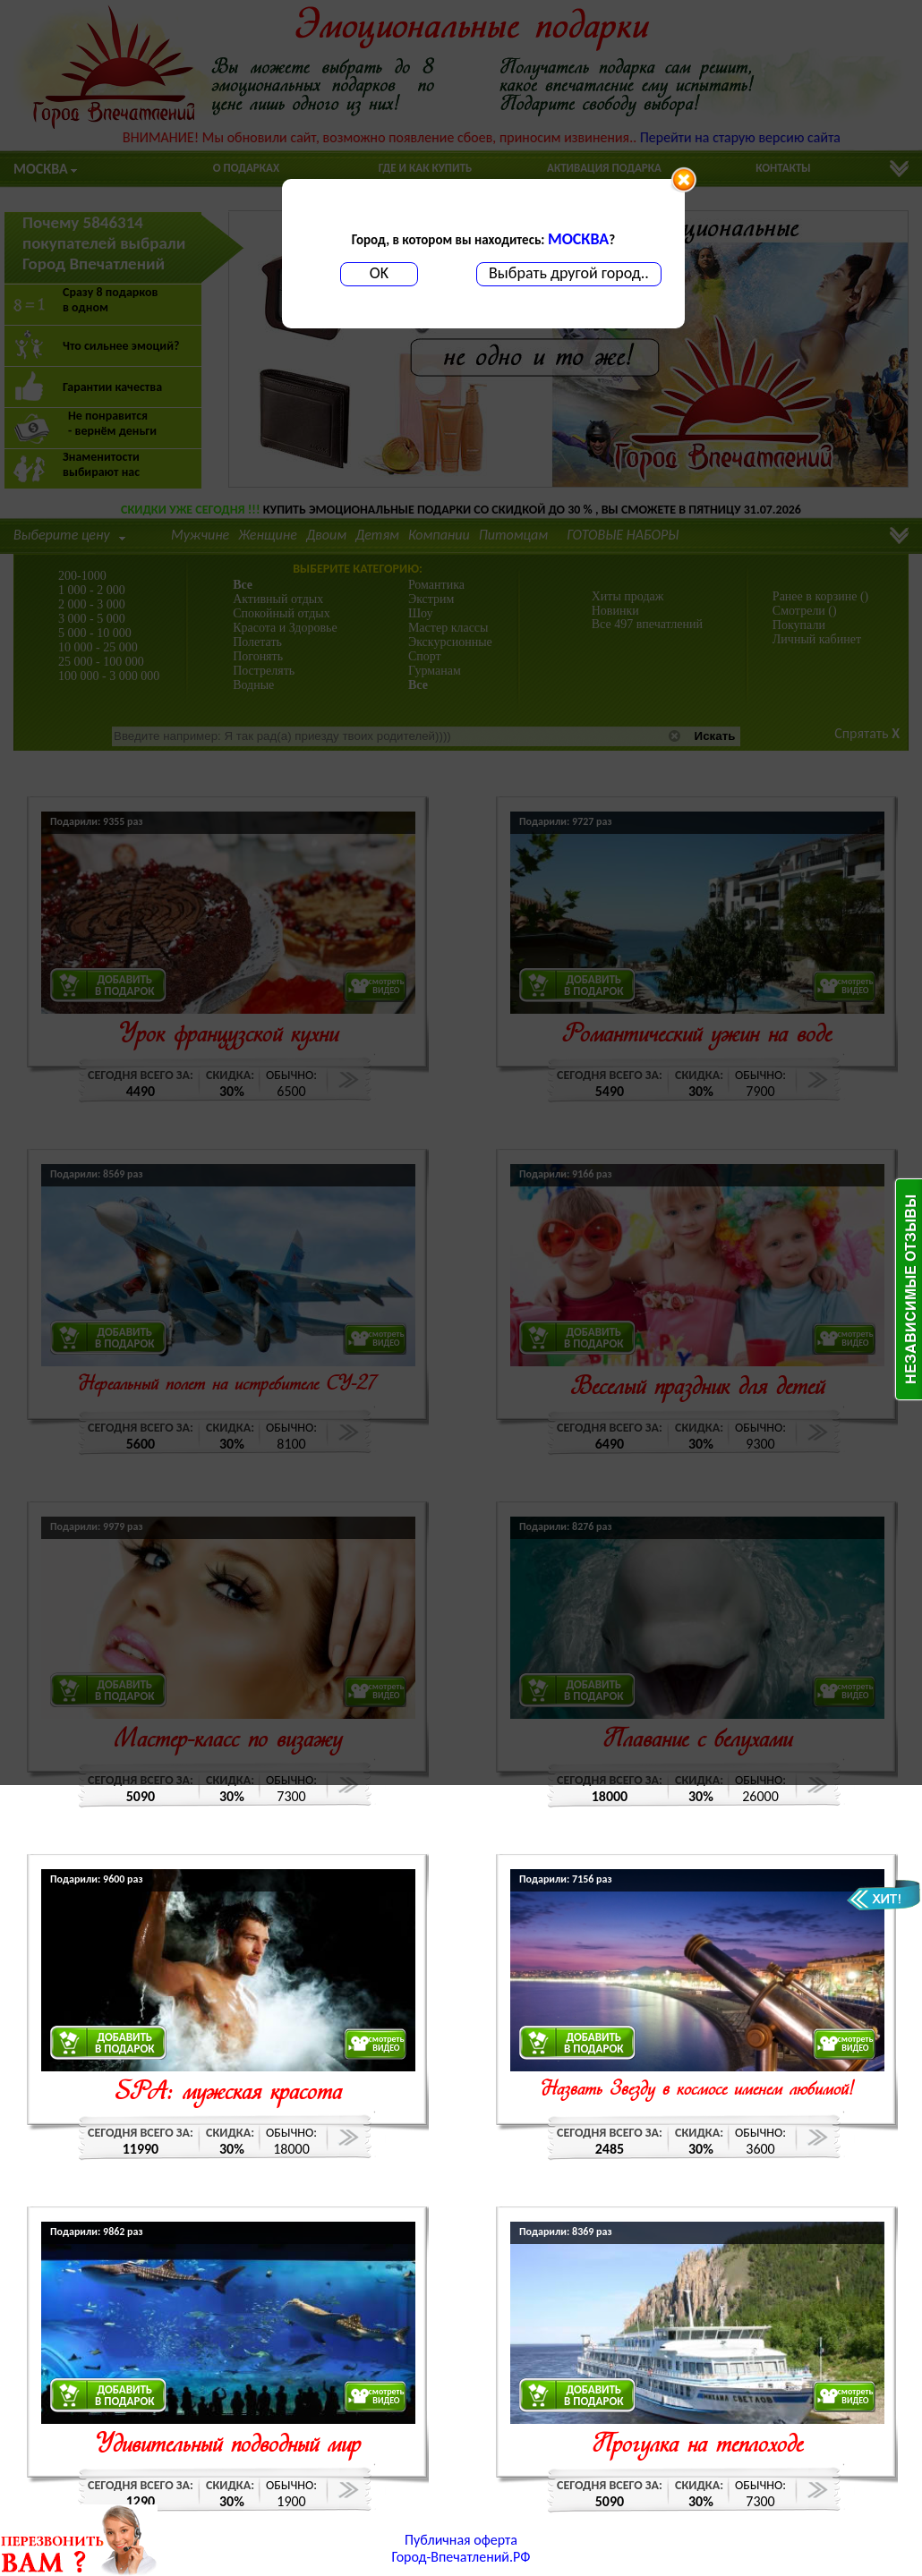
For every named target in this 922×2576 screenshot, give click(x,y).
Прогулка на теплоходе (697, 2445)
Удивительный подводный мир (228, 2445)
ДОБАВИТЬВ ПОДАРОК (125, 2042)
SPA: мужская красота (228, 2093)
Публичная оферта (461, 2539)
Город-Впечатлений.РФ (461, 2556)
